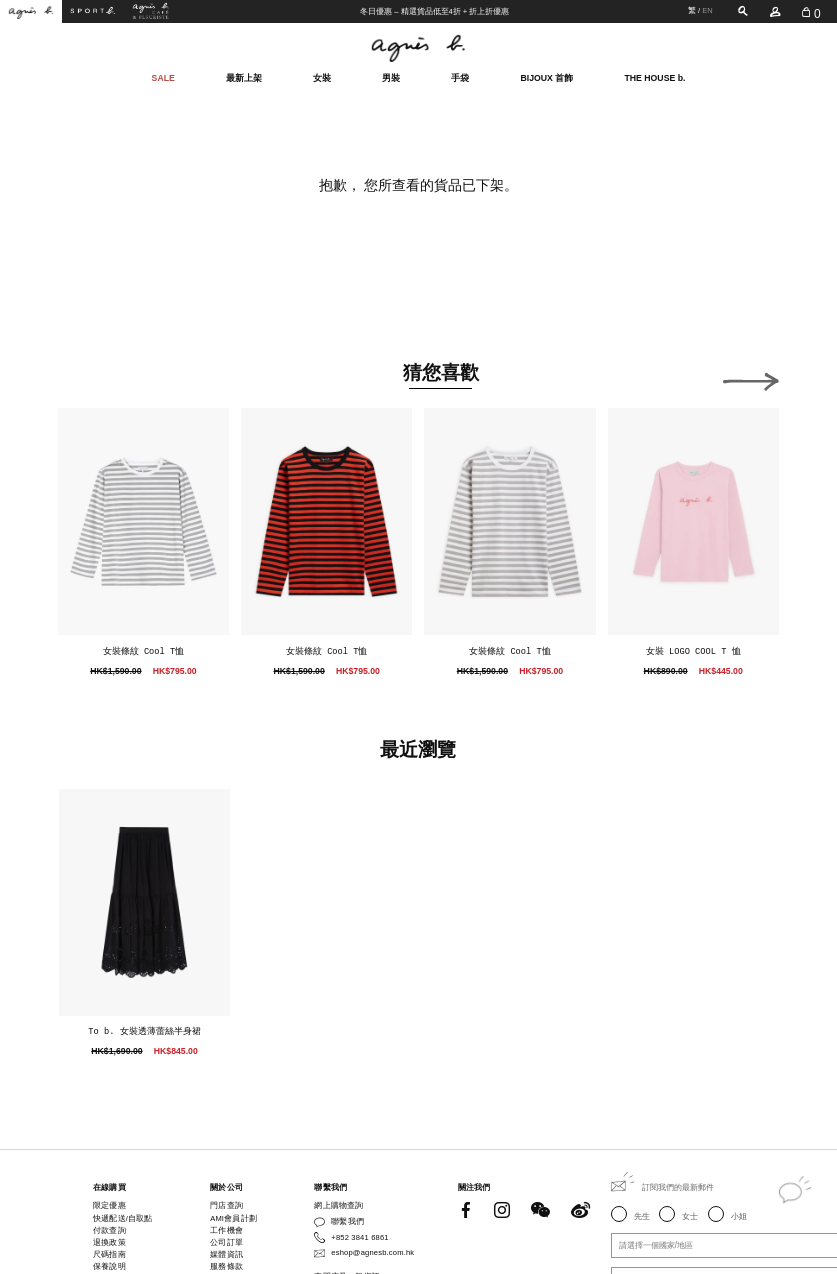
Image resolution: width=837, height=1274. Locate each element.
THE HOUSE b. (654, 77)
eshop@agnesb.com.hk (372, 1252)
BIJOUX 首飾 (547, 76)
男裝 (391, 76)
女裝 (322, 76)
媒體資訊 (226, 1254)
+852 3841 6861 (359, 1237)
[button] (751, 378)
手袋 (460, 76)
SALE (163, 77)
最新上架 (244, 76)
